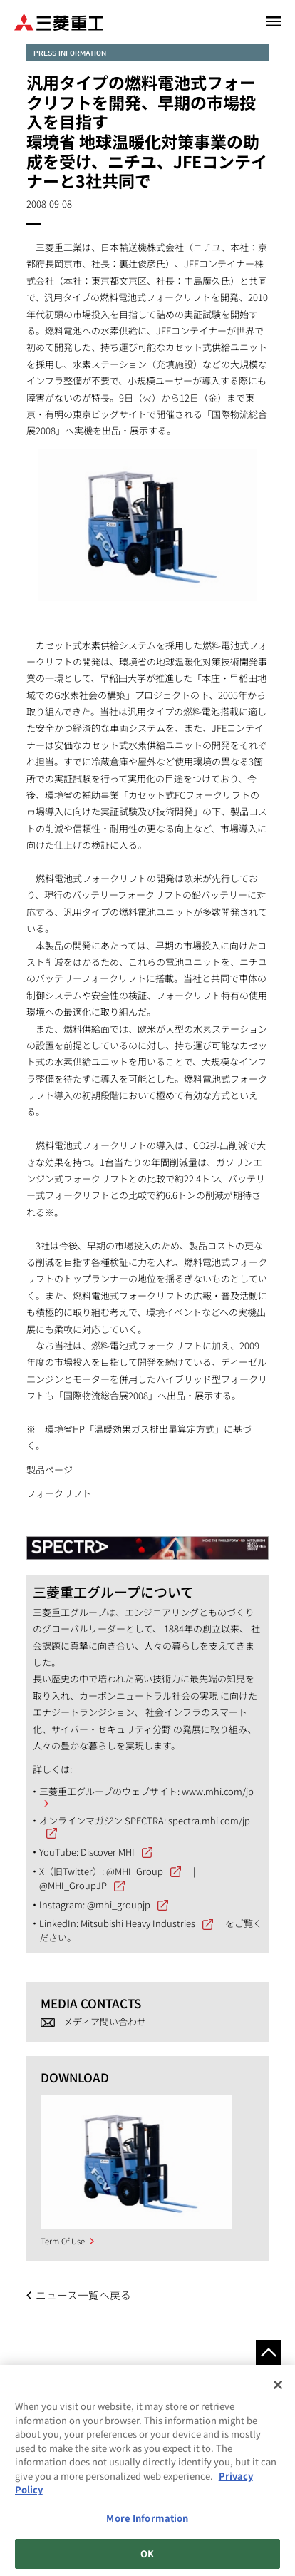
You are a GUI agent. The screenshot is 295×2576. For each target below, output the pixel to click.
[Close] (278, 2385)
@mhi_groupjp (118, 1904)
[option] (136, 2162)
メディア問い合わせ (104, 2021)
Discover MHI (108, 1852)
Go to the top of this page (268, 2352)
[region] (147, 2470)
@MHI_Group (134, 1871)
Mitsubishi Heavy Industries (138, 1923)
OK (147, 2553)
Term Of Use (63, 2241)
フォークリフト (58, 1493)
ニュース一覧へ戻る (83, 2294)
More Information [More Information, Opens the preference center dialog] (147, 2518)
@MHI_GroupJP (73, 1885)
